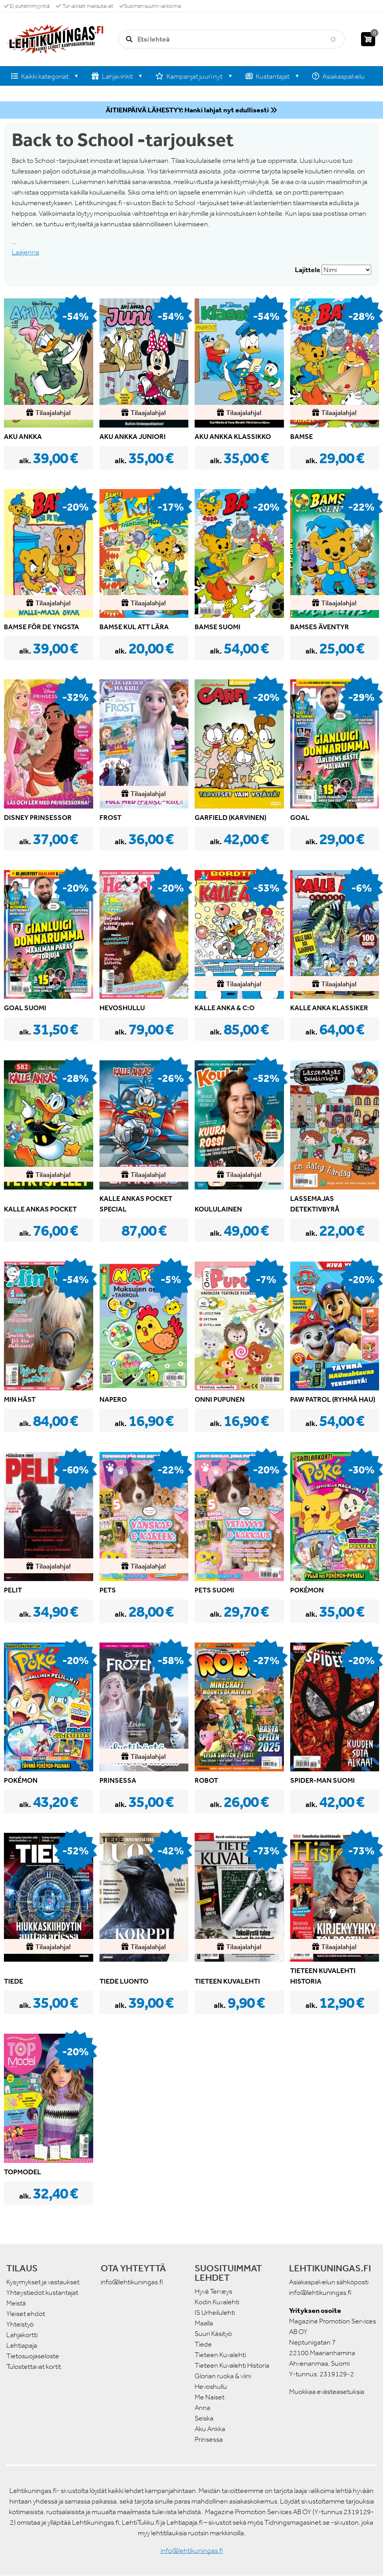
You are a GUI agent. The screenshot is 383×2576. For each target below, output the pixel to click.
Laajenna (25, 252)
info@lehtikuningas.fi (132, 2282)
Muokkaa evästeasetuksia (326, 2391)
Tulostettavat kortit (33, 2366)
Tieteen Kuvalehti (220, 2354)
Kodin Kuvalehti (217, 2302)
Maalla (204, 2323)
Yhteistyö (20, 2324)
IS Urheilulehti (215, 2312)
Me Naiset (209, 2397)
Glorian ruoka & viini (223, 2376)
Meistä (16, 2303)
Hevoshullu (211, 2386)
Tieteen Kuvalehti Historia (232, 2365)
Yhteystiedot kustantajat (42, 2292)
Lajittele (307, 269)
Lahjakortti (22, 2334)
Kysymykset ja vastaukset (42, 2282)
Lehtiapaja (21, 2345)
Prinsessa (209, 2439)
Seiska (204, 2418)
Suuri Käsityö (213, 2333)
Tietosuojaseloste (32, 2356)
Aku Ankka (210, 2428)
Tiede (203, 2344)
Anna (202, 2407)
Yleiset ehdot (25, 2313)
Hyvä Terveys (213, 2291)
